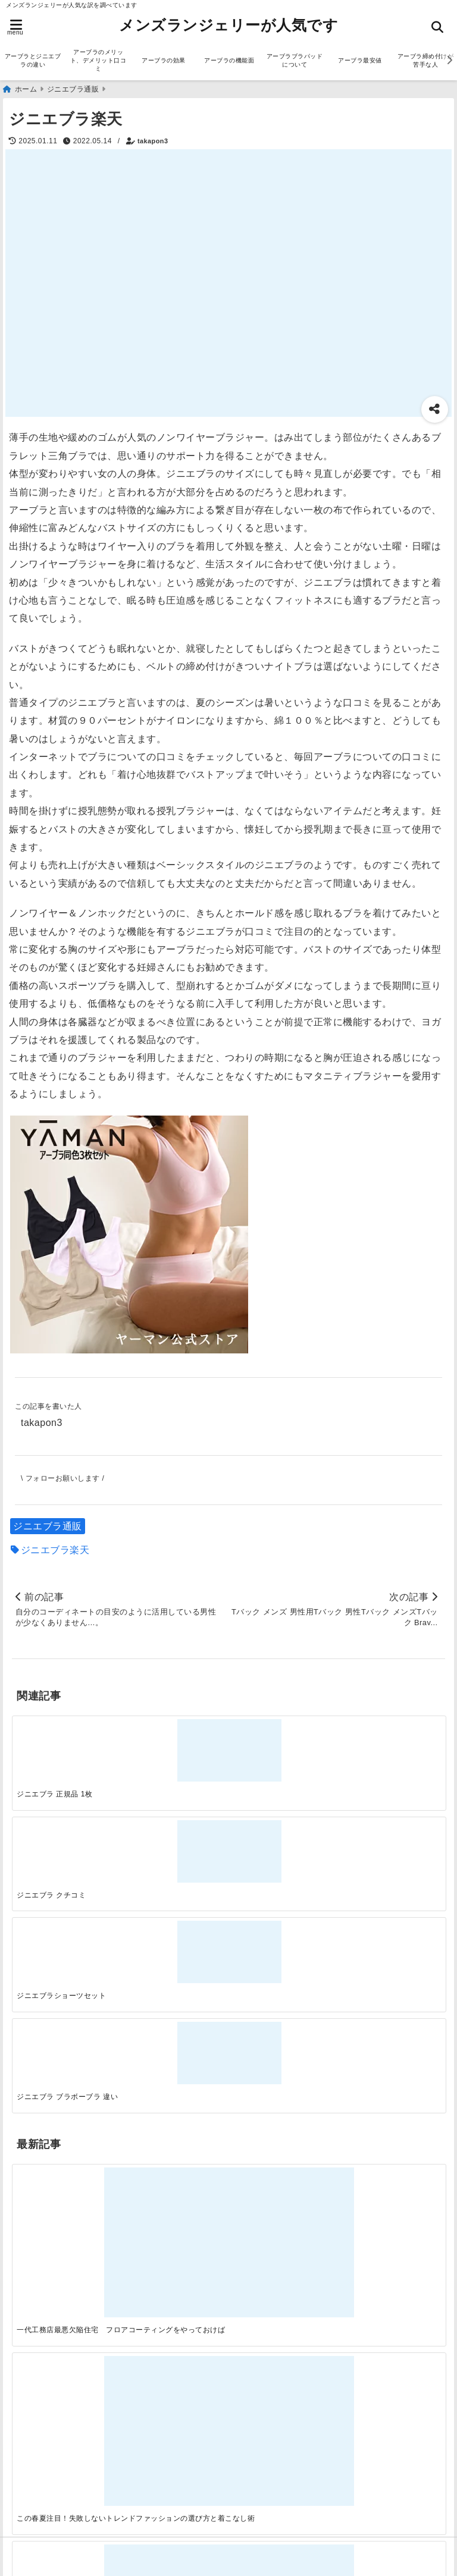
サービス (34, 2090)
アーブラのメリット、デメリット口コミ (98, 60)
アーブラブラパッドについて (295, 60)
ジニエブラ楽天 (55, 1548)
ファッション (44, 2128)
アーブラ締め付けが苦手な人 (79, 2480)
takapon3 (152, 139)
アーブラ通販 (44, 2071)
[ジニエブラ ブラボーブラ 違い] (390, 1744)
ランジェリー (44, 2147)
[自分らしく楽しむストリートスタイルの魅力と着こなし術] (282, 1903)
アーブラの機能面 (229, 60)
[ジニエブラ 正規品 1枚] (65, 1744)
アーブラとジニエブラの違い (33, 60)
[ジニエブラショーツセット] (282, 1744)
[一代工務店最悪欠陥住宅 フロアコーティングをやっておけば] (65, 1903)
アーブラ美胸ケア (54, 2499)
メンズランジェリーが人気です (228, 25)
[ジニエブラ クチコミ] (174, 1744)
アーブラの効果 (164, 60)
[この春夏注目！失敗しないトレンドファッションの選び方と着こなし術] (174, 1903)
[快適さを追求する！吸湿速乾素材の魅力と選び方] (390, 1903)
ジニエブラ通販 (47, 1524)
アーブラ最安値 (360, 60)
